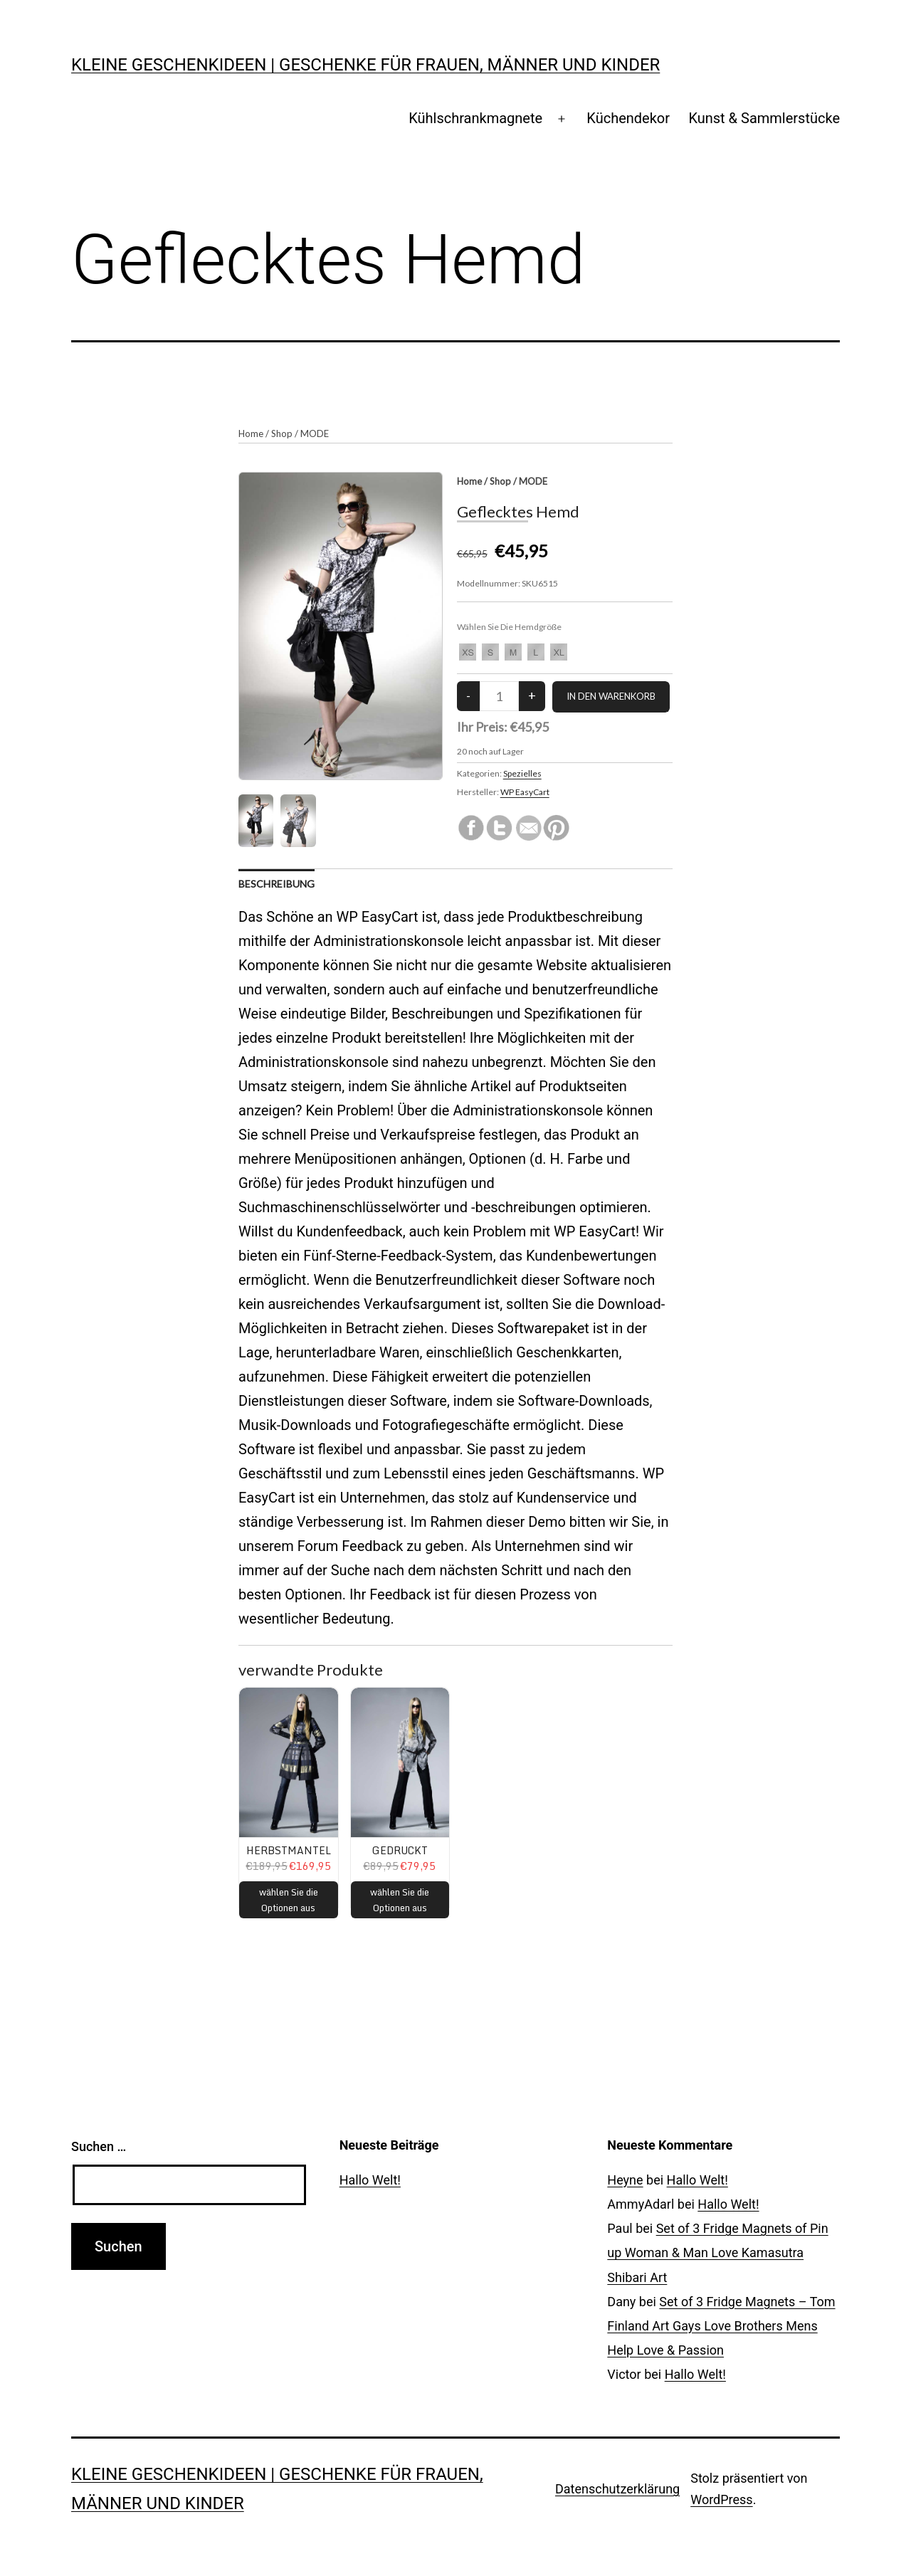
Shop (282, 433)
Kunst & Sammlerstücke (764, 118)
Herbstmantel (288, 1850)
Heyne (625, 2179)
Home (250, 433)
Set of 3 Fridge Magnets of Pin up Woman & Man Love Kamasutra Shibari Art (717, 2252)
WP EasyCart (524, 792)
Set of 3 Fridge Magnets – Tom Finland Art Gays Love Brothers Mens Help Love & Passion (721, 2325)
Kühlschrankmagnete (475, 118)
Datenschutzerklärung (617, 2488)
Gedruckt (400, 1850)
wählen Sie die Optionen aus (288, 1899)
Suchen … (98, 2146)
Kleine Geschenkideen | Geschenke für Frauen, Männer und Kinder (365, 65)
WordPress (721, 2499)
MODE (314, 433)
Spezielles (522, 773)
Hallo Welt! (370, 2179)
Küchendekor (628, 118)
